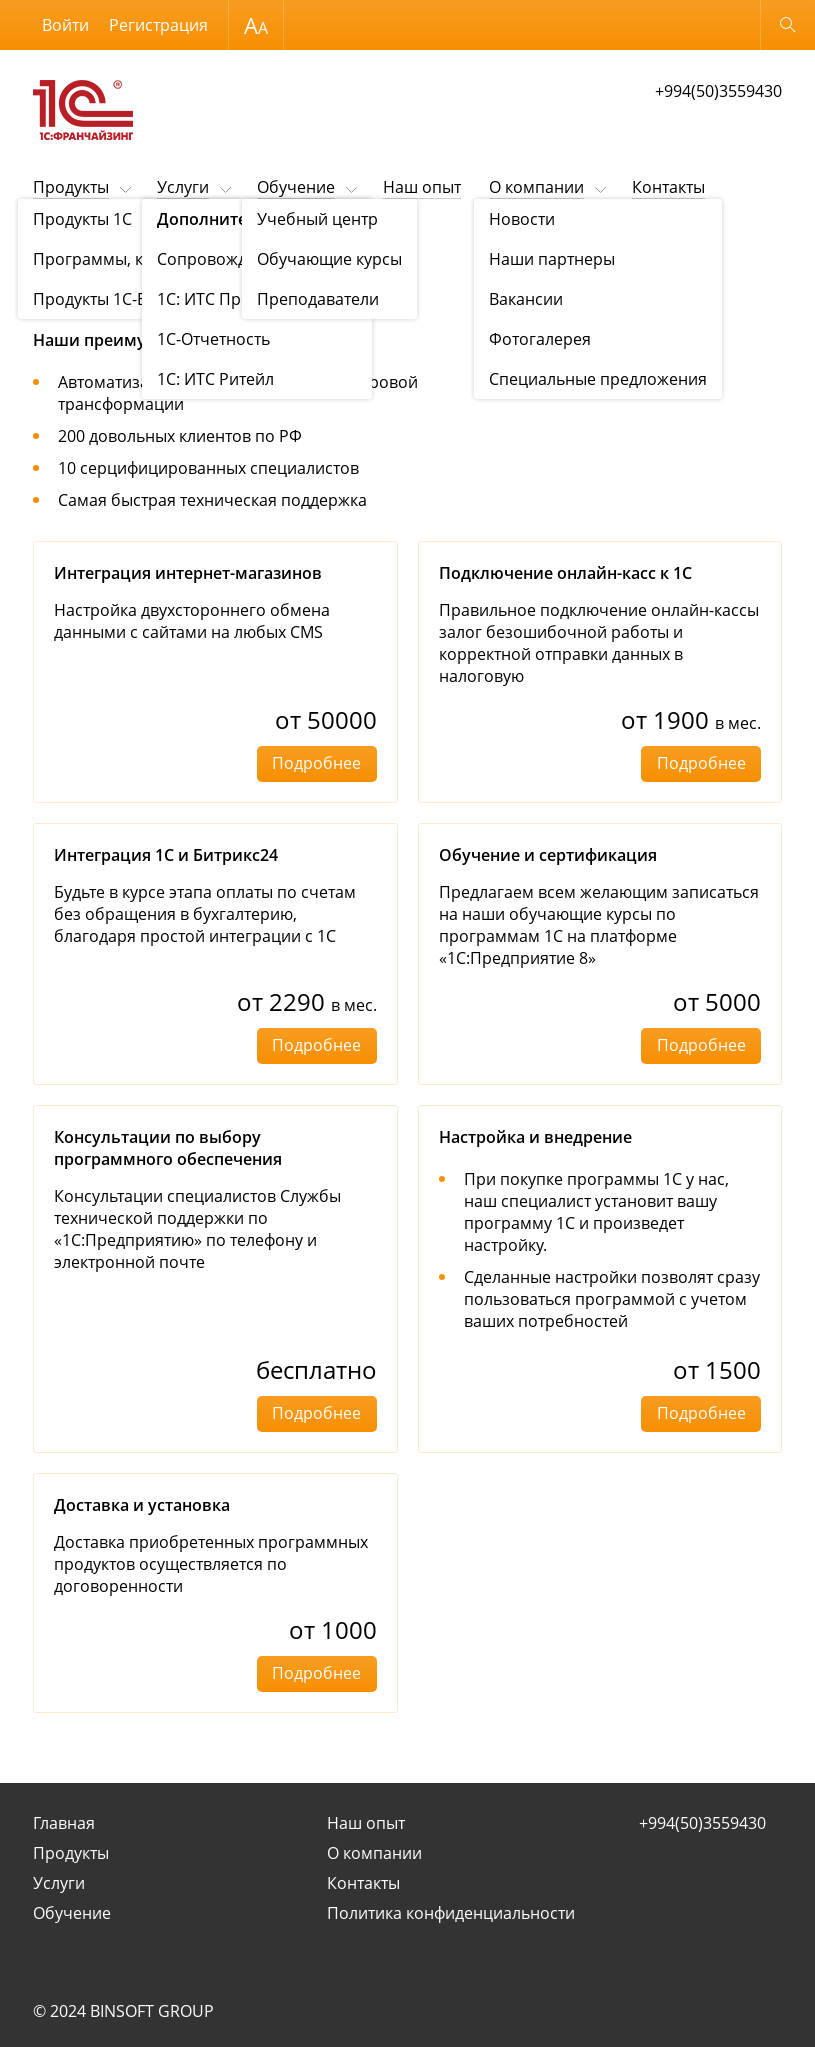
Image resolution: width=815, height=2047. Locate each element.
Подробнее (316, 763)
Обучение (296, 187)
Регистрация (158, 25)
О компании (536, 187)
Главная (64, 1823)
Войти (65, 25)
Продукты (71, 187)
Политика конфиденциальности (451, 1913)
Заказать (642, 367)
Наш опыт (422, 187)
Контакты (668, 187)
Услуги (183, 187)
